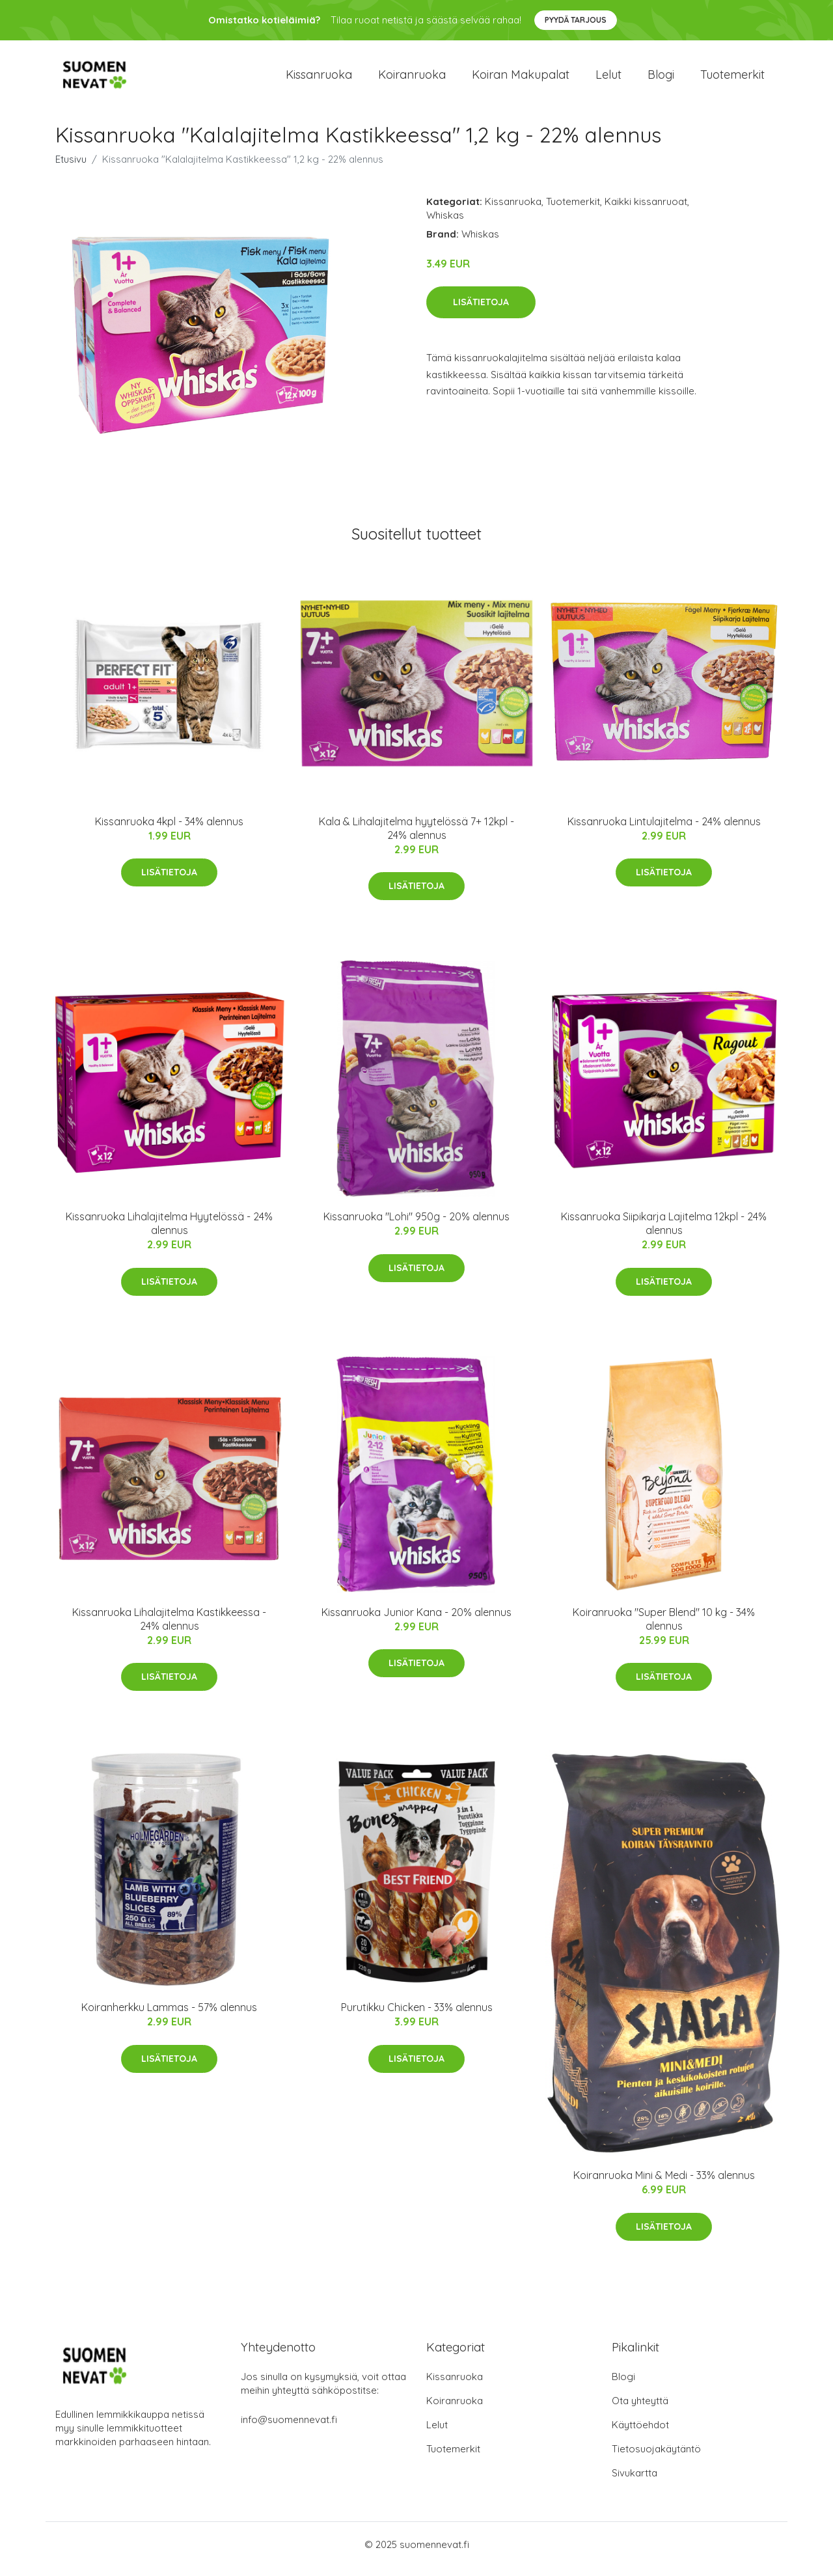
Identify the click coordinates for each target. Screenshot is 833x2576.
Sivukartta (634, 2482)
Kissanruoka (319, 79)
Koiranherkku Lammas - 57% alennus (169, 2016)
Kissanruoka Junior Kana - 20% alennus (416, 1621)
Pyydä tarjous (576, 20)
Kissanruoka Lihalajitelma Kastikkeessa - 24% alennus (169, 1628)
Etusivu (71, 168)
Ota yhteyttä (640, 2410)
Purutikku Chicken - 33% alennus (417, 2016)
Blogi (661, 79)
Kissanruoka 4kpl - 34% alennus (169, 830)
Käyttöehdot (640, 2434)
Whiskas (445, 224)
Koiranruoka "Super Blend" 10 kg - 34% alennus (664, 1628)
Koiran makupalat (520, 79)
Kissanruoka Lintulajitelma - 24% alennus (664, 830)
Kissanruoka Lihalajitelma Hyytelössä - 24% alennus (169, 1232)
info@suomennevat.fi (289, 2428)
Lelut (608, 79)
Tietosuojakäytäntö (656, 2458)
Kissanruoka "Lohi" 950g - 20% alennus (416, 1225)
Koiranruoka (412, 79)
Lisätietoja (481, 311)
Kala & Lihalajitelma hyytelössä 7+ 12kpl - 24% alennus (416, 837)
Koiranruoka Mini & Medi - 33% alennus (664, 2184)
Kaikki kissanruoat (646, 210)
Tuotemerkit (732, 79)
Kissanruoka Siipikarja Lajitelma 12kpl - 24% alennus (664, 1232)
